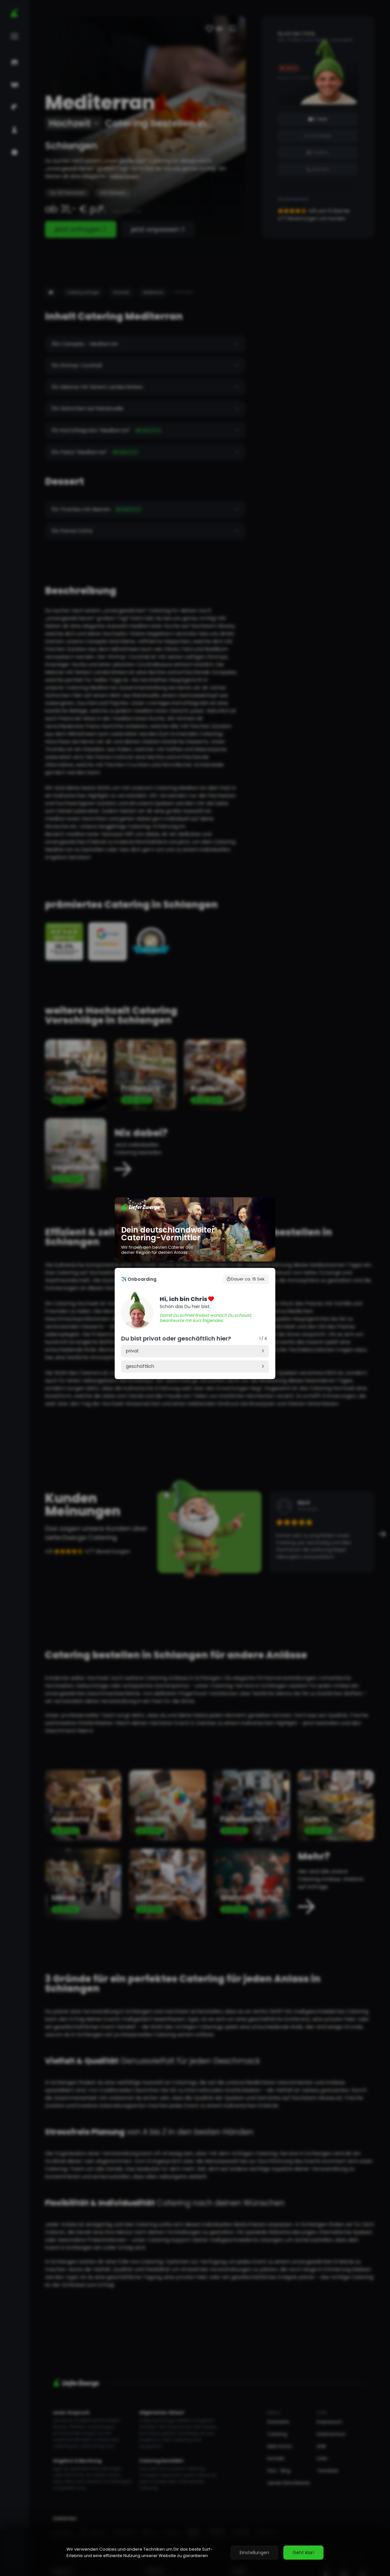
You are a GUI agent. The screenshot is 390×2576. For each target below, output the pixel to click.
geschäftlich (140, 1366)
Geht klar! (303, 2552)
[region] (195, 2552)
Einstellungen (254, 2552)
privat (132, 1351)
